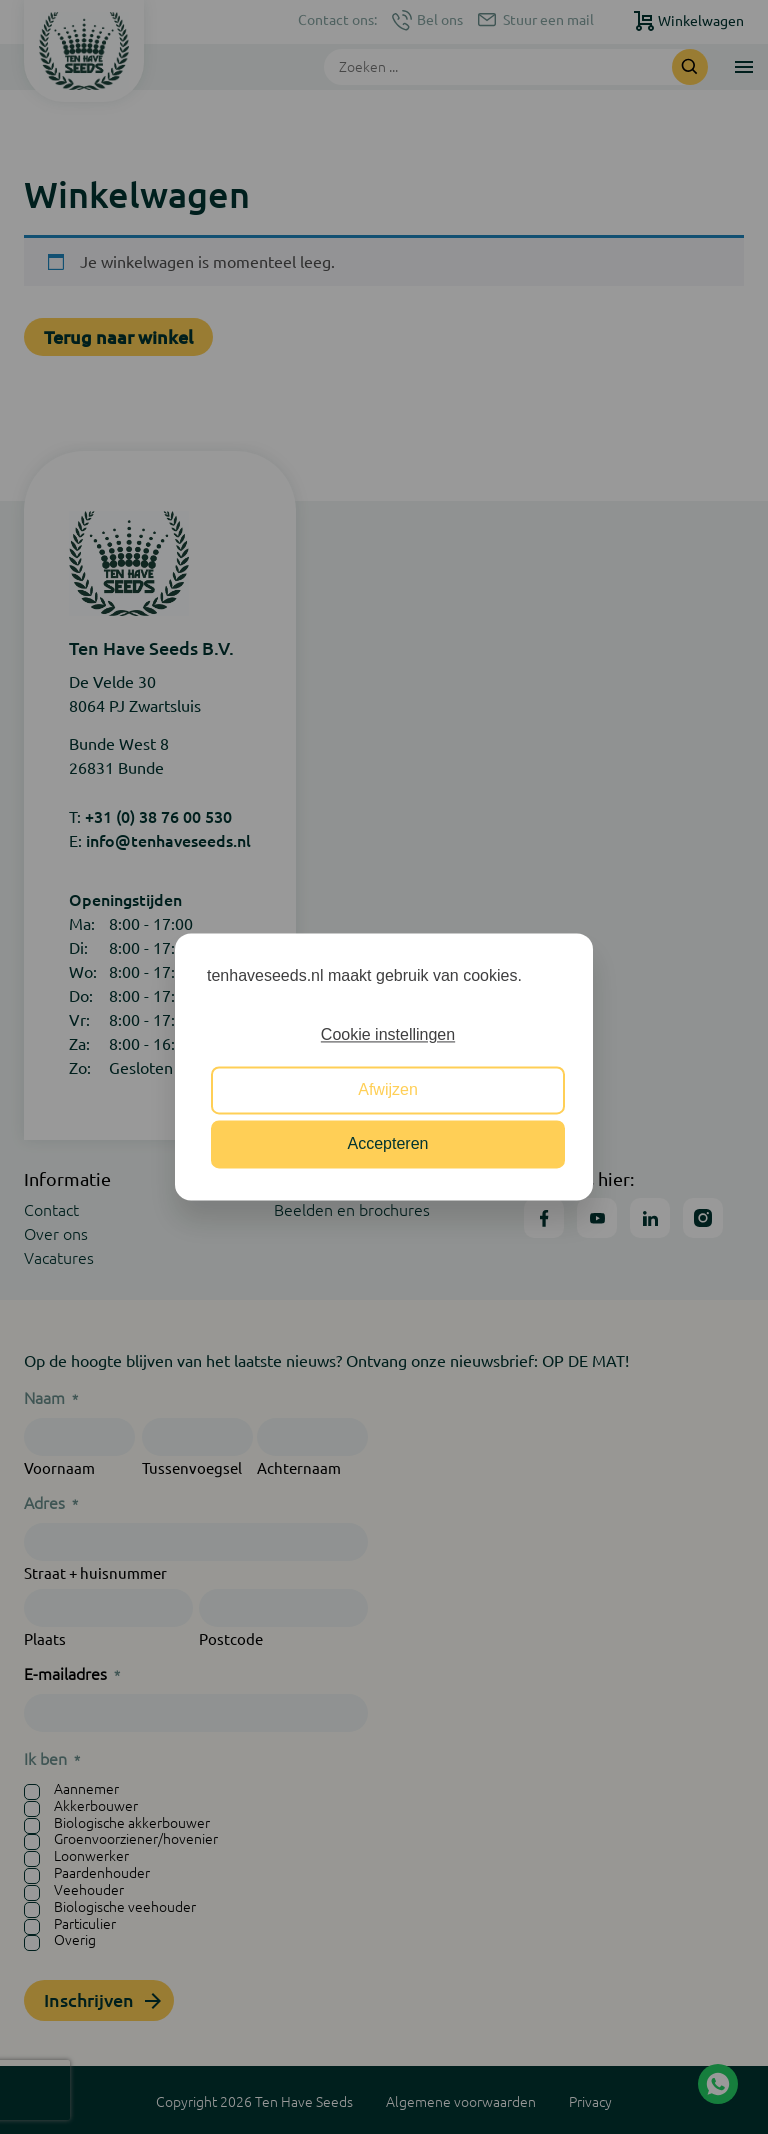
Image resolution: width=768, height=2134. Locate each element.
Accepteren (388, 1144)
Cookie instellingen (388, 1035)
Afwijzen (388, 1089)
